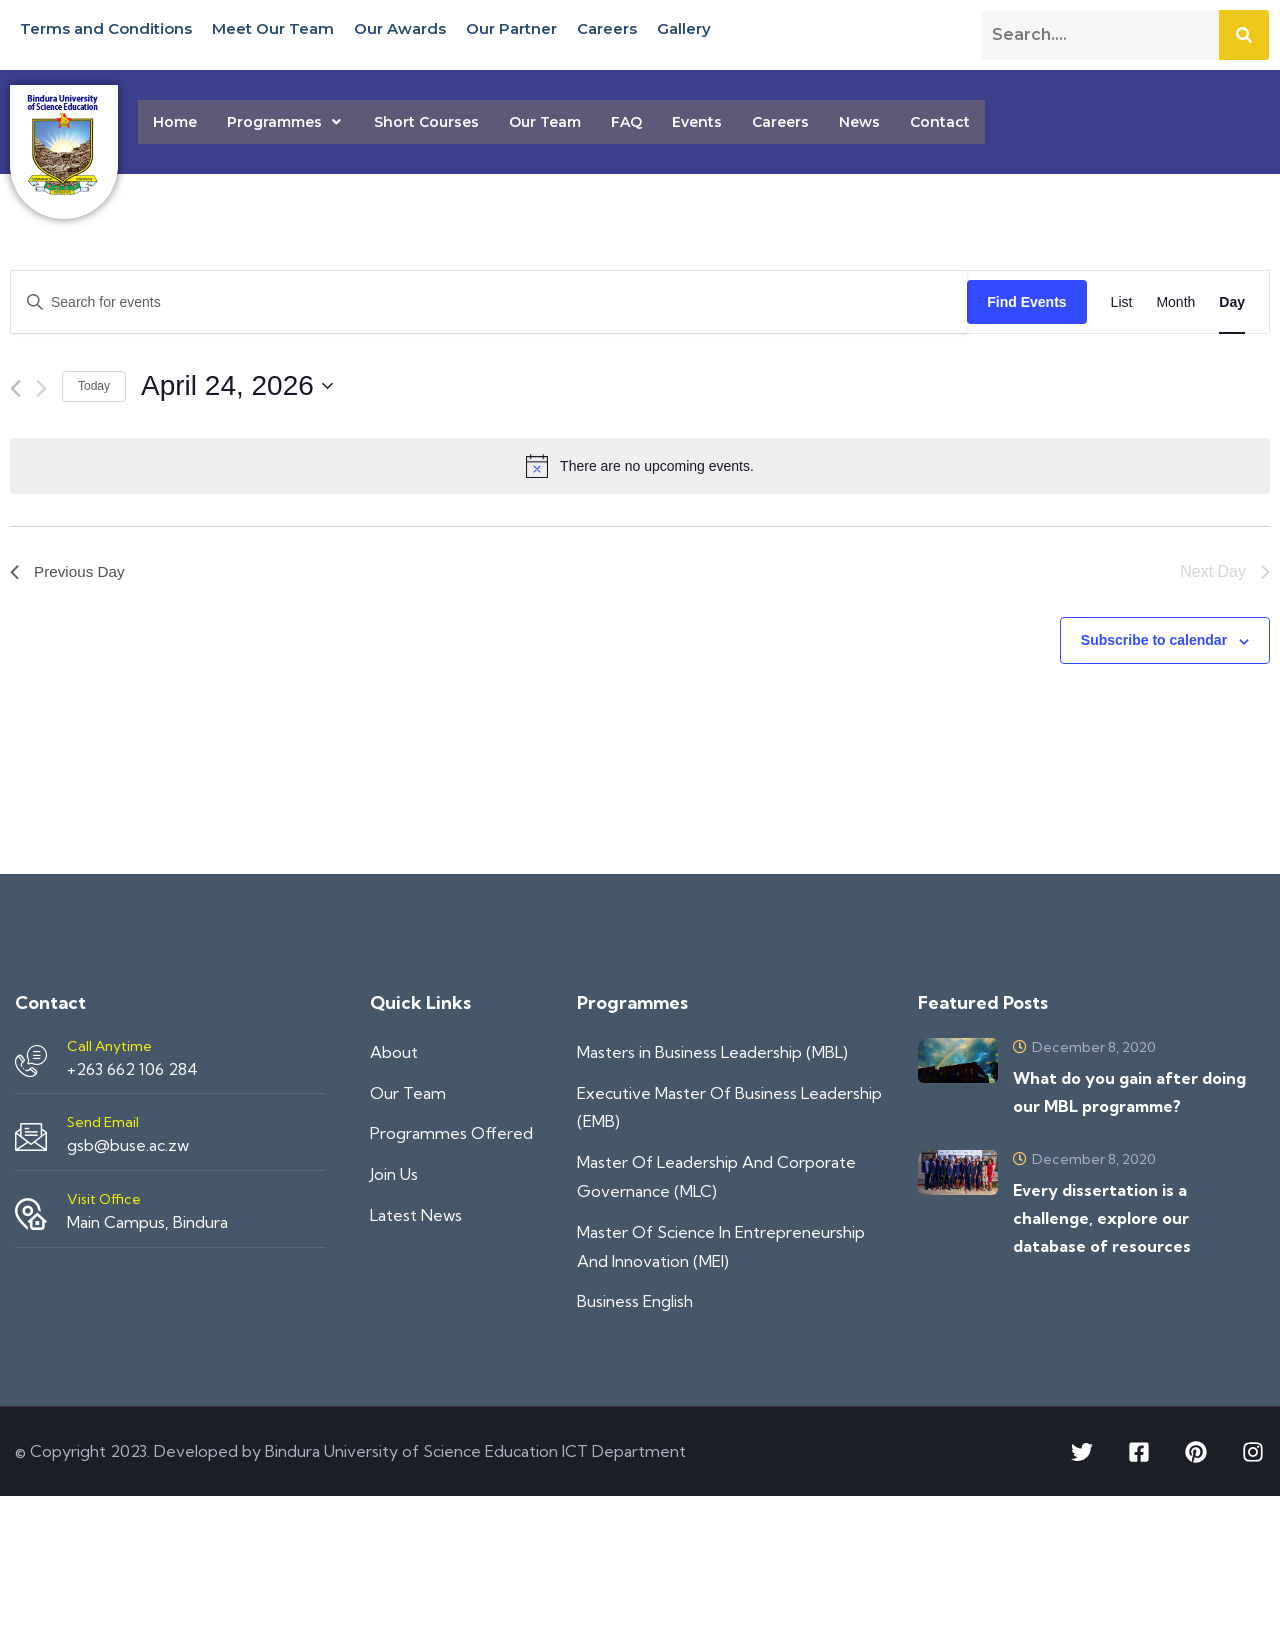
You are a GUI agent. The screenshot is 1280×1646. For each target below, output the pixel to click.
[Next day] (41, 388)
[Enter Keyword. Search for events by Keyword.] (489, 302)
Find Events (1026, 302)
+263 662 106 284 (132, 1069)
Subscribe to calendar (1154, 640)
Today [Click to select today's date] (94, 386)
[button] (285, 122)
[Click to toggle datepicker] (237, 386)
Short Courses (426, 122)
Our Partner (511, 27)
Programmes (285, 122)
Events (697, 122)
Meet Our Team (273, 27)
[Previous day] (15, 388)
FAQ (626, 122)
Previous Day (69, 571)
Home (175, 122)
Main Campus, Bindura (147, 1222)
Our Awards (400, 27)
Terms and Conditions (106, 27)
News (859, 122)
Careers (607, 27)
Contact (940, 122)
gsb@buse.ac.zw (128, 1145)
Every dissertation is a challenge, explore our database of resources (1102, 1218)
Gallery (684, 27)
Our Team (545, 122)
